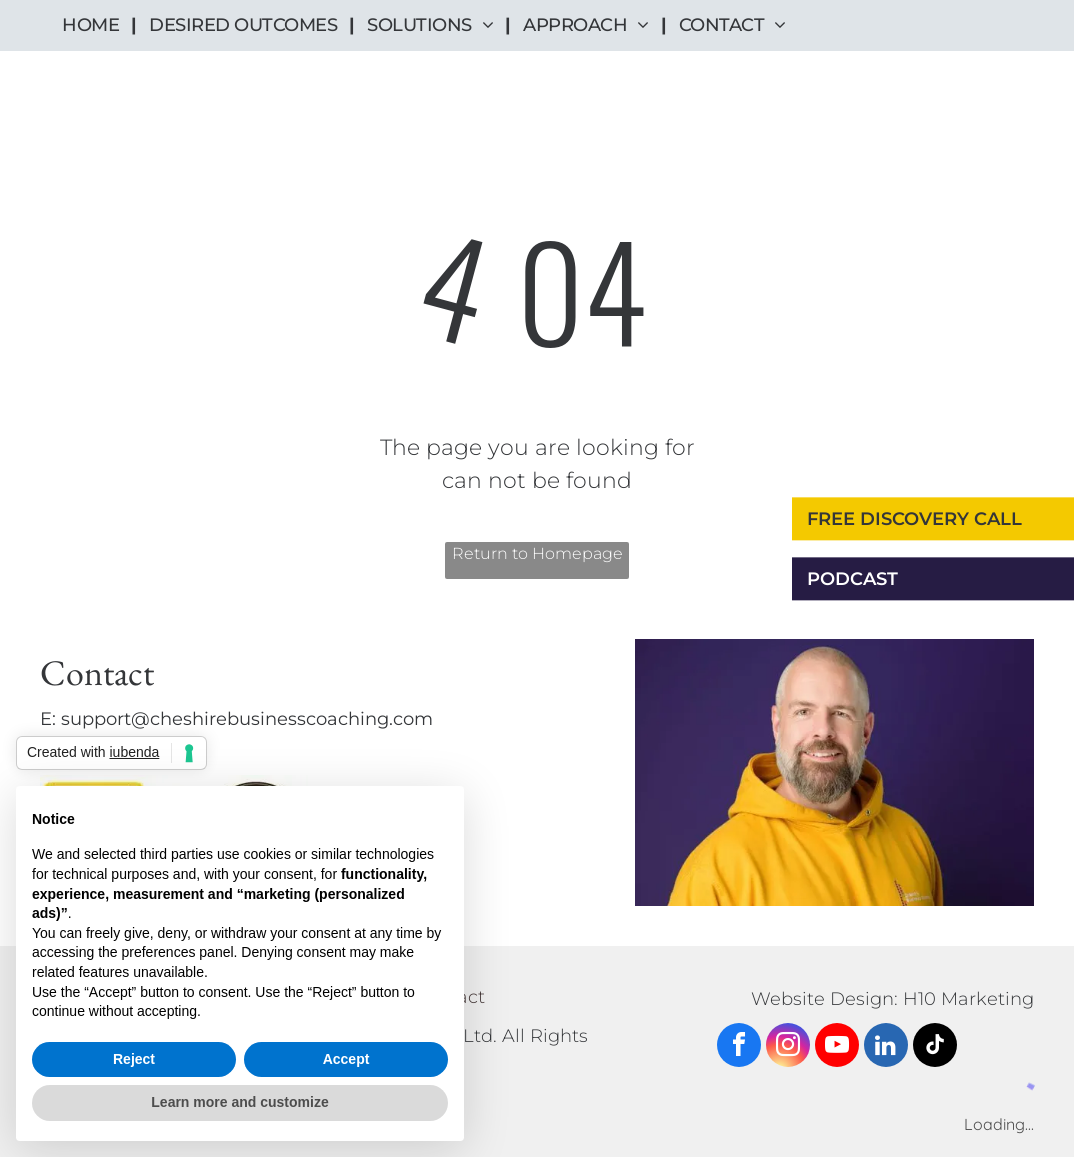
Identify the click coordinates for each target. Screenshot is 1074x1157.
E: (48, 719)
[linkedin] (886, 1047)
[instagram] (788, 1047)
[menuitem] (93, 25)
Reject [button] (134, 1059)
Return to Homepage (537, 553)
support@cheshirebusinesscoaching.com (247, 719)
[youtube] (837, 1047)
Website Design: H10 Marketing (892, 999)
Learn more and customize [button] (239, 1102)
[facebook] (739, 1047)
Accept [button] (346, 1059)
